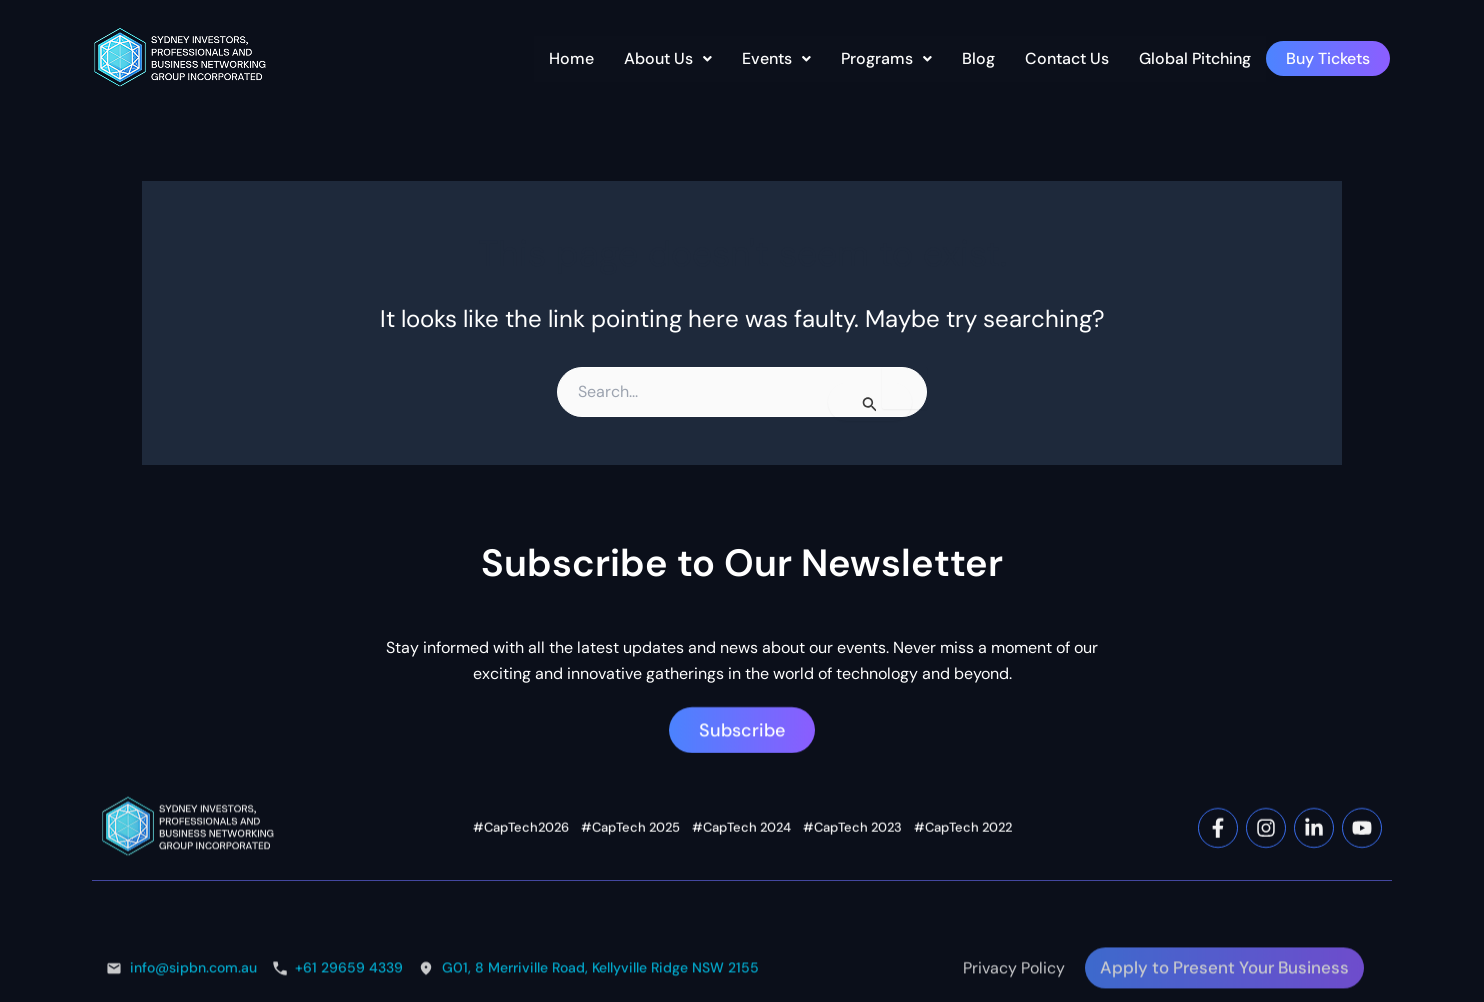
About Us (668, 58)
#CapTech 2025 (630, 914)
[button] (668, 59)
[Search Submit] (870, 402)
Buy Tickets (1328, 58)
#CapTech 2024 (741, 914)
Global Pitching (1195, 58)
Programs (886, 58)
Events (776, 58)
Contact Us (1067, 58)
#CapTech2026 (521, 914)
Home (571, 58)
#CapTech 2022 (963, 914)
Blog (978, 58)
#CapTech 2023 (852, 914)
